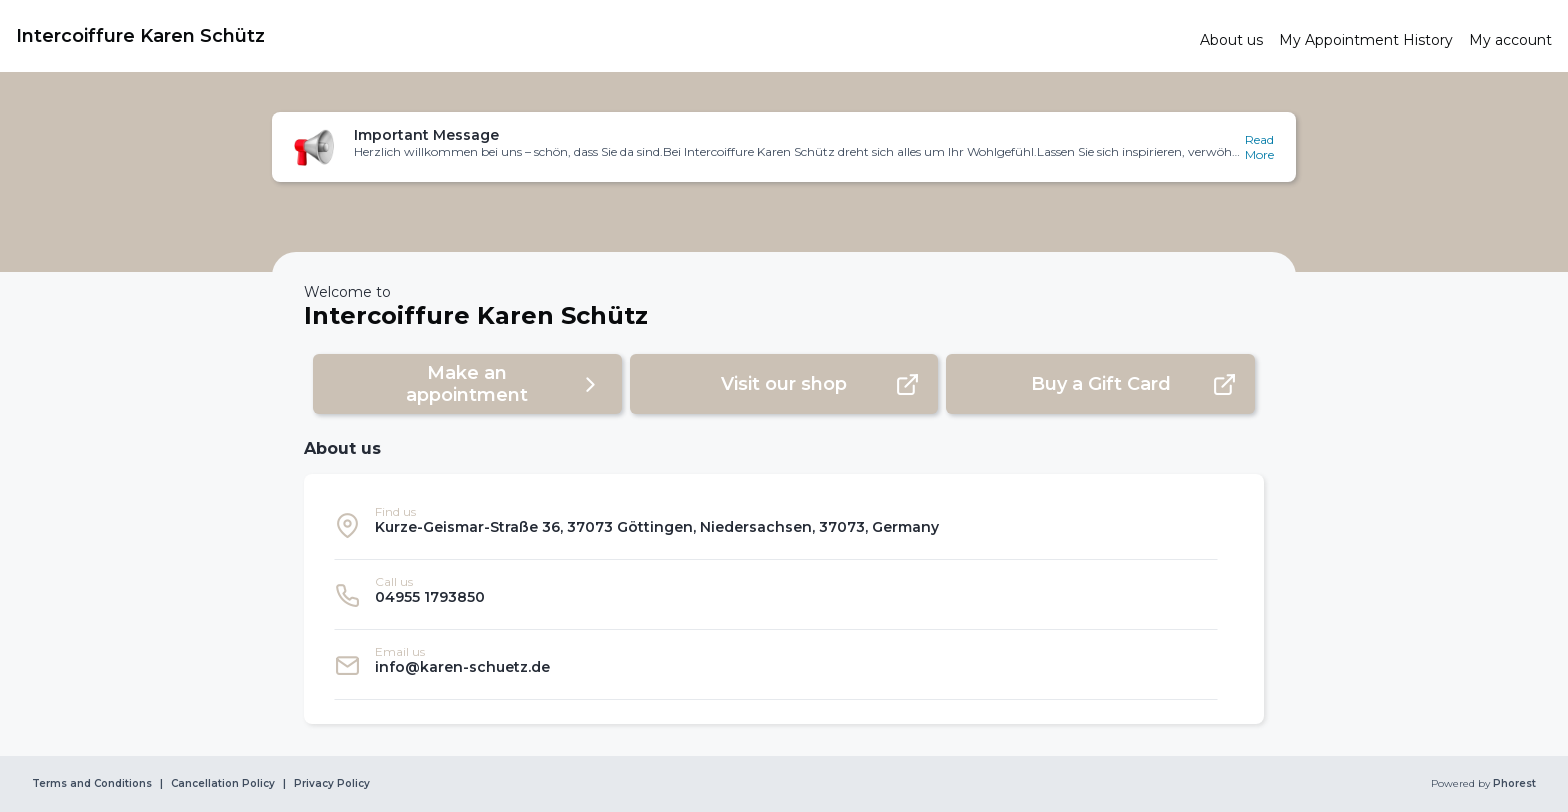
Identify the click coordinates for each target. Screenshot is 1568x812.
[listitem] (776, 525)
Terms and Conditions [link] (92, 784)
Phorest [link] (1513, 784)
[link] (600, 36)
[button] (784, 147)
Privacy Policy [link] (332, 784)
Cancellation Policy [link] (223, 784)
